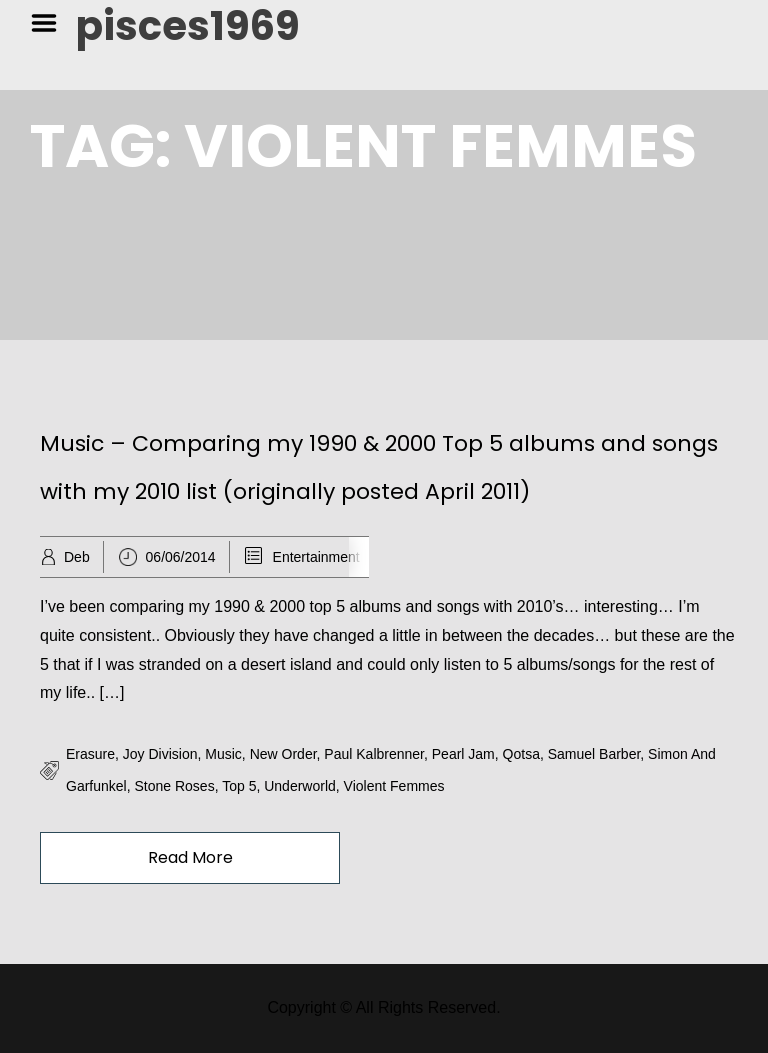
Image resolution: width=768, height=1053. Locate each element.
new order (283, 754)
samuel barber (594, 754)
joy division (160, 754)
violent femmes (394, 786)
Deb (77, 557)
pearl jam (463, 754)
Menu (51, 23)
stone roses (174, 786)
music (223, 754)
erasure (90, 754)
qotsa (521, 754)
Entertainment (316, 557)
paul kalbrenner (374, 754)
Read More (190, 857)
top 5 (239, 786)
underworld (300, 786)
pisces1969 (188, 26)
